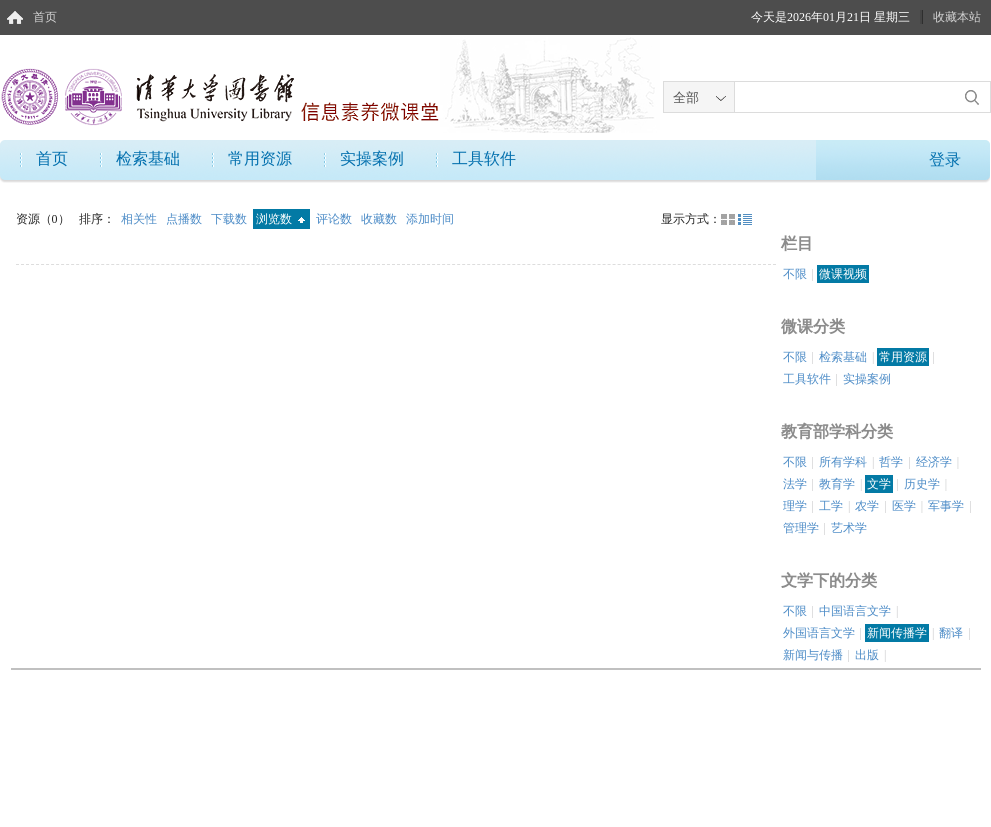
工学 (831, 506)
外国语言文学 (819, 633)
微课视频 (843, 274)
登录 (945, 159)
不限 (795, 274)
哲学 (891, 462)
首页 (45, 17)
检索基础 (148, 158)
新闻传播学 (897, 633)
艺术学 (849, 528)
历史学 (922, 484)
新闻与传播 (813, 655)
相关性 (140, 219)
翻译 (951, 633)
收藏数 (380, 219)
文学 (879, 484)
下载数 (230, 219)
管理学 (801, 528)
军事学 (946, 506)
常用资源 (260, 158)
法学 (795, 484)
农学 (867, 506)
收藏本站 (957, 17)
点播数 (185, 219)
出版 (867, 655)
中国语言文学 (855, 611)
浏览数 (280, 219)
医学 (904, 506)
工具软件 (484, 158)
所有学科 (843, 462)
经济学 (934, 462)
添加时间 (430, 219)
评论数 (335, 219)
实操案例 (372, 158)
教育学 (837, 484)
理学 (795, 506)
